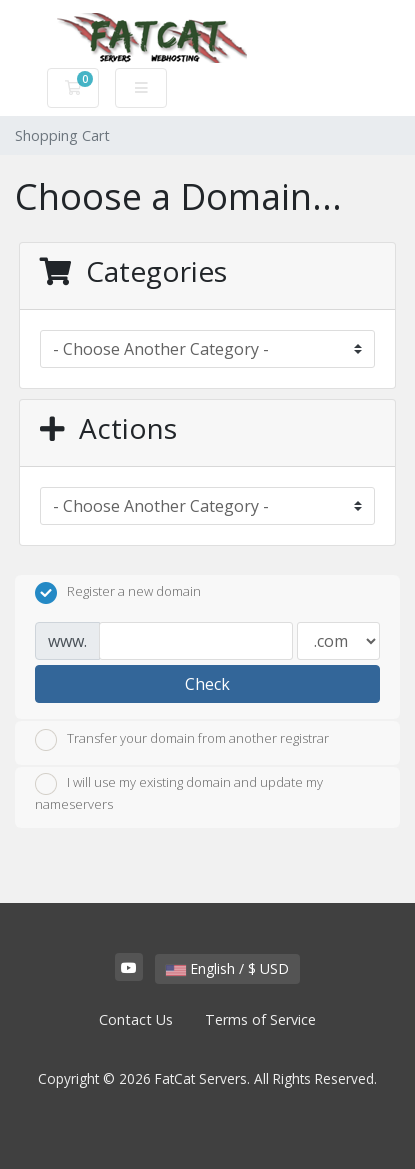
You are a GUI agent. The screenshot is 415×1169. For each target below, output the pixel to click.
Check (207, 684)
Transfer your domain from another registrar (182, 740)
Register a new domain (118, 593)
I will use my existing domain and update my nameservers (179, 793)
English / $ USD (227, 968)
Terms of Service (260, 1019)
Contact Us (136, 1019)
